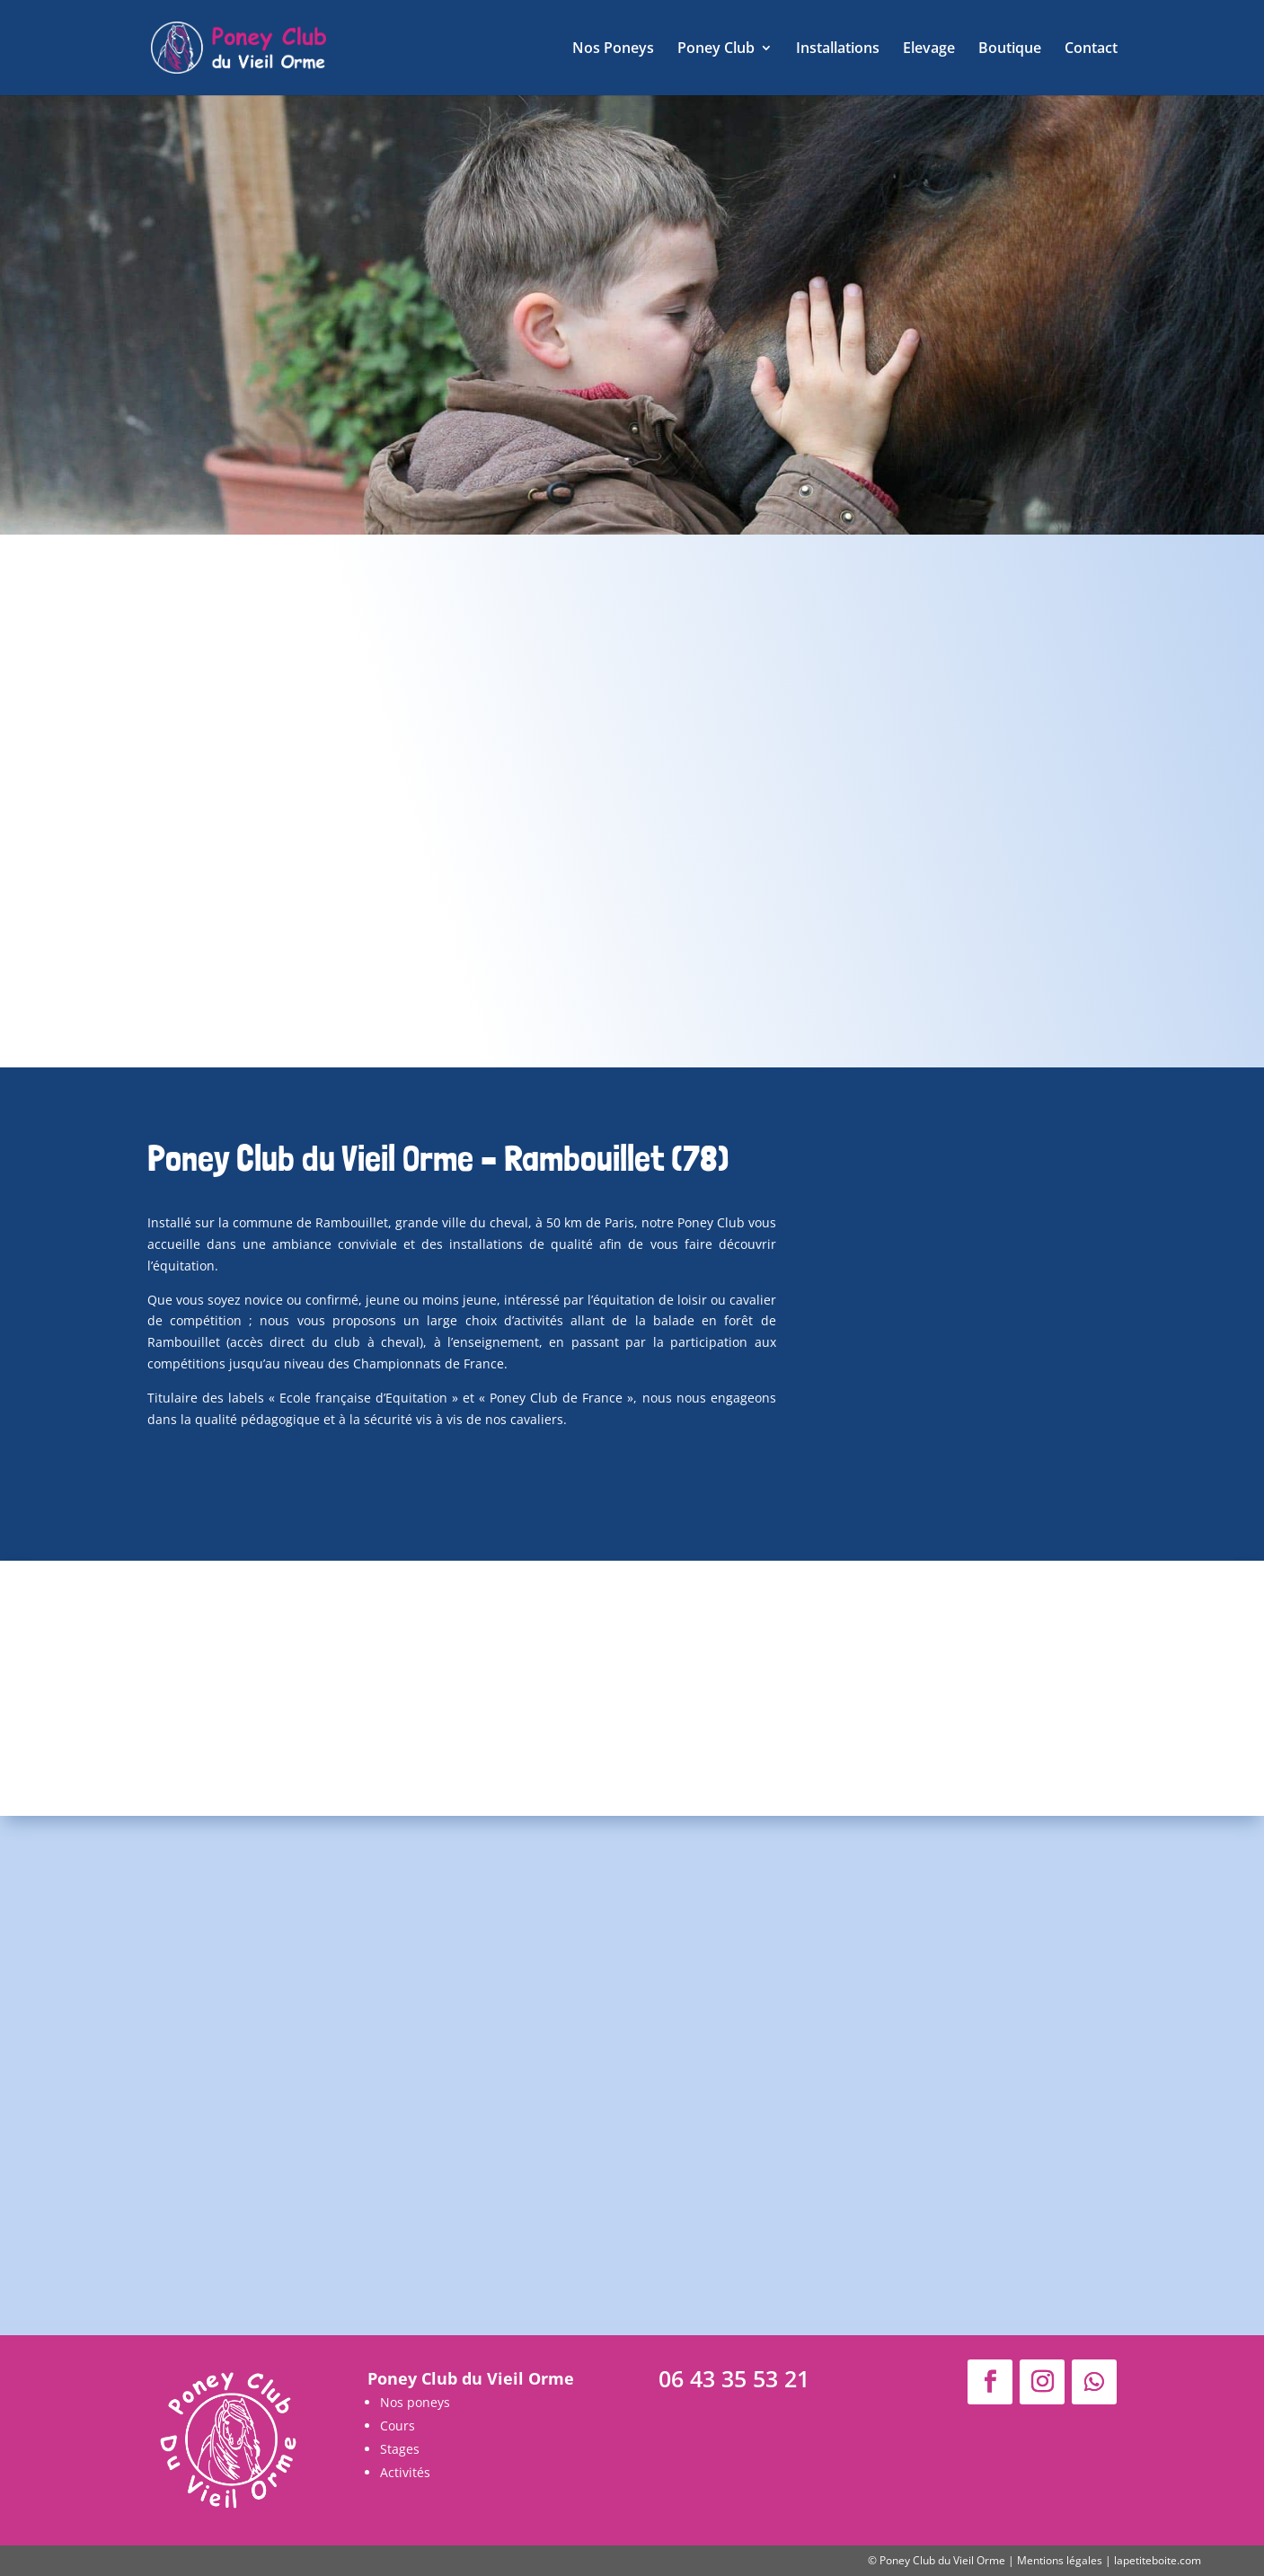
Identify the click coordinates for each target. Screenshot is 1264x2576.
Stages (400, 2448)
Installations (837, 49)
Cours (397, 2425)
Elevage (929, 49)
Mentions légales (1059, 2560)
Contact (1091, 49)
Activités (405, 2472)
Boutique (1009, 49)
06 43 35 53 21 (734, 2378)
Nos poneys (415, 2402)
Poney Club (716, 49)
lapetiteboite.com (1157, 2560)
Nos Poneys (613, 49)
